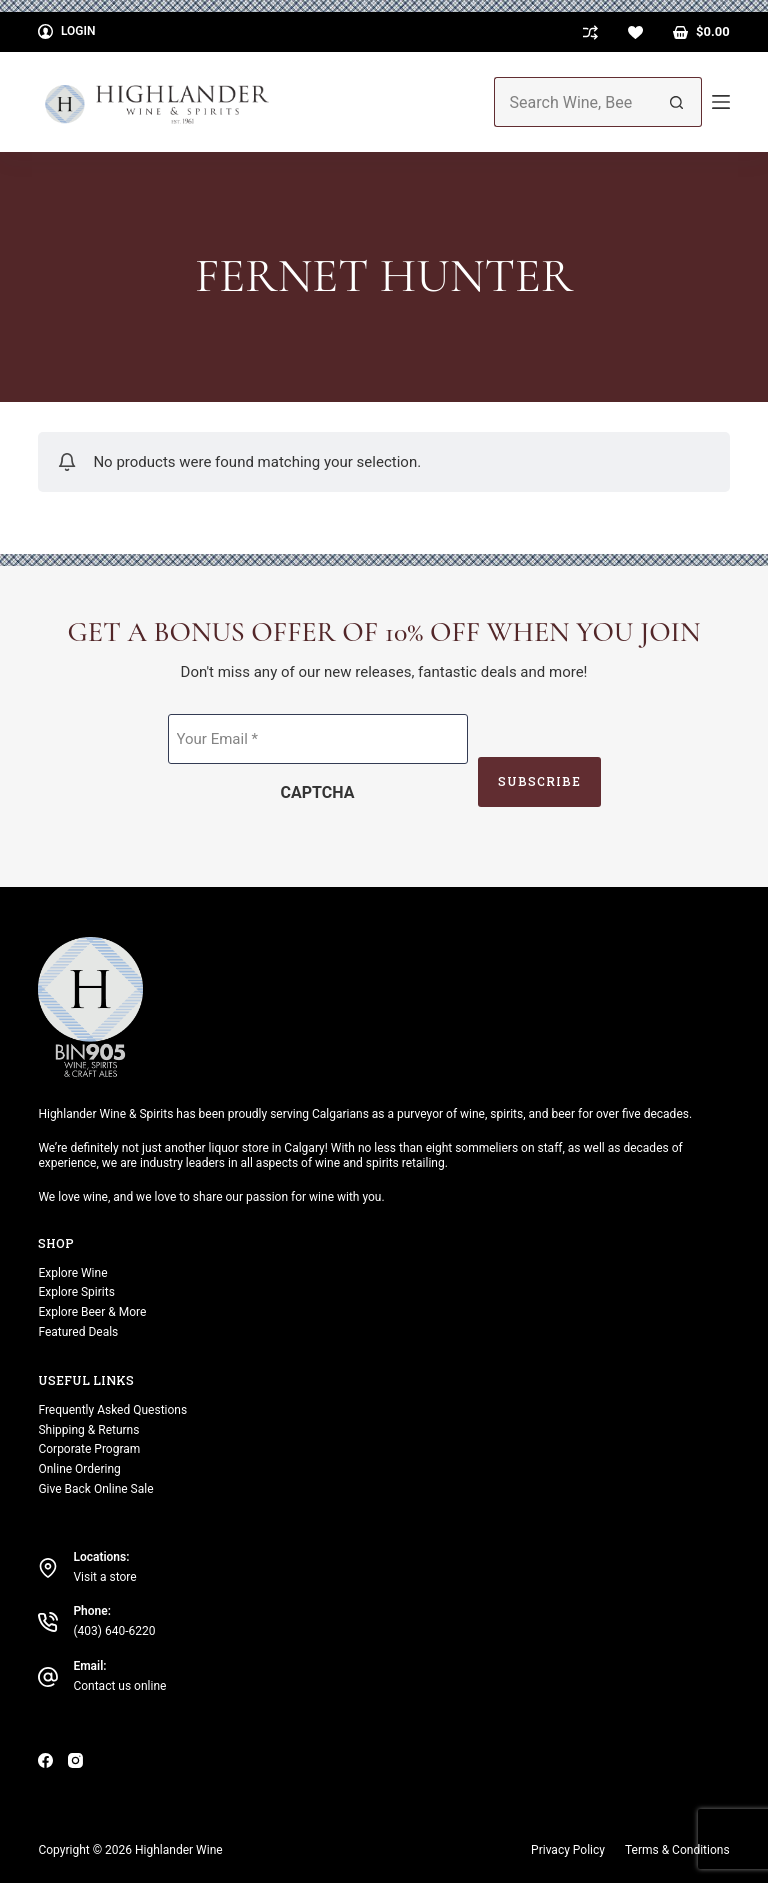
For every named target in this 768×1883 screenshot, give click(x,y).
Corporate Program (89, 1449)
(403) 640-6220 (114, 1631)
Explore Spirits (76, 1292)
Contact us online (119, 1686)
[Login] (66, 32)
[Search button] (677, 102)
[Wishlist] (635, 32)
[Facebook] (45, 1760)
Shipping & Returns (88, 1430)
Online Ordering (79, 1469)
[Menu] (721, 102)
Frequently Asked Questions (112, 1410)
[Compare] (590, 32)
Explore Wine (72, 1273)
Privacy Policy (568, 1850)
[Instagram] (75, 1760)
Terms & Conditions (677, 1850)
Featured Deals (78, 1332)
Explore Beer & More (92, 1312)
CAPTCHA (318, 792)
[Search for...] (573, 102)
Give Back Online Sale (95, 1489)
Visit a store (104, 1577)
